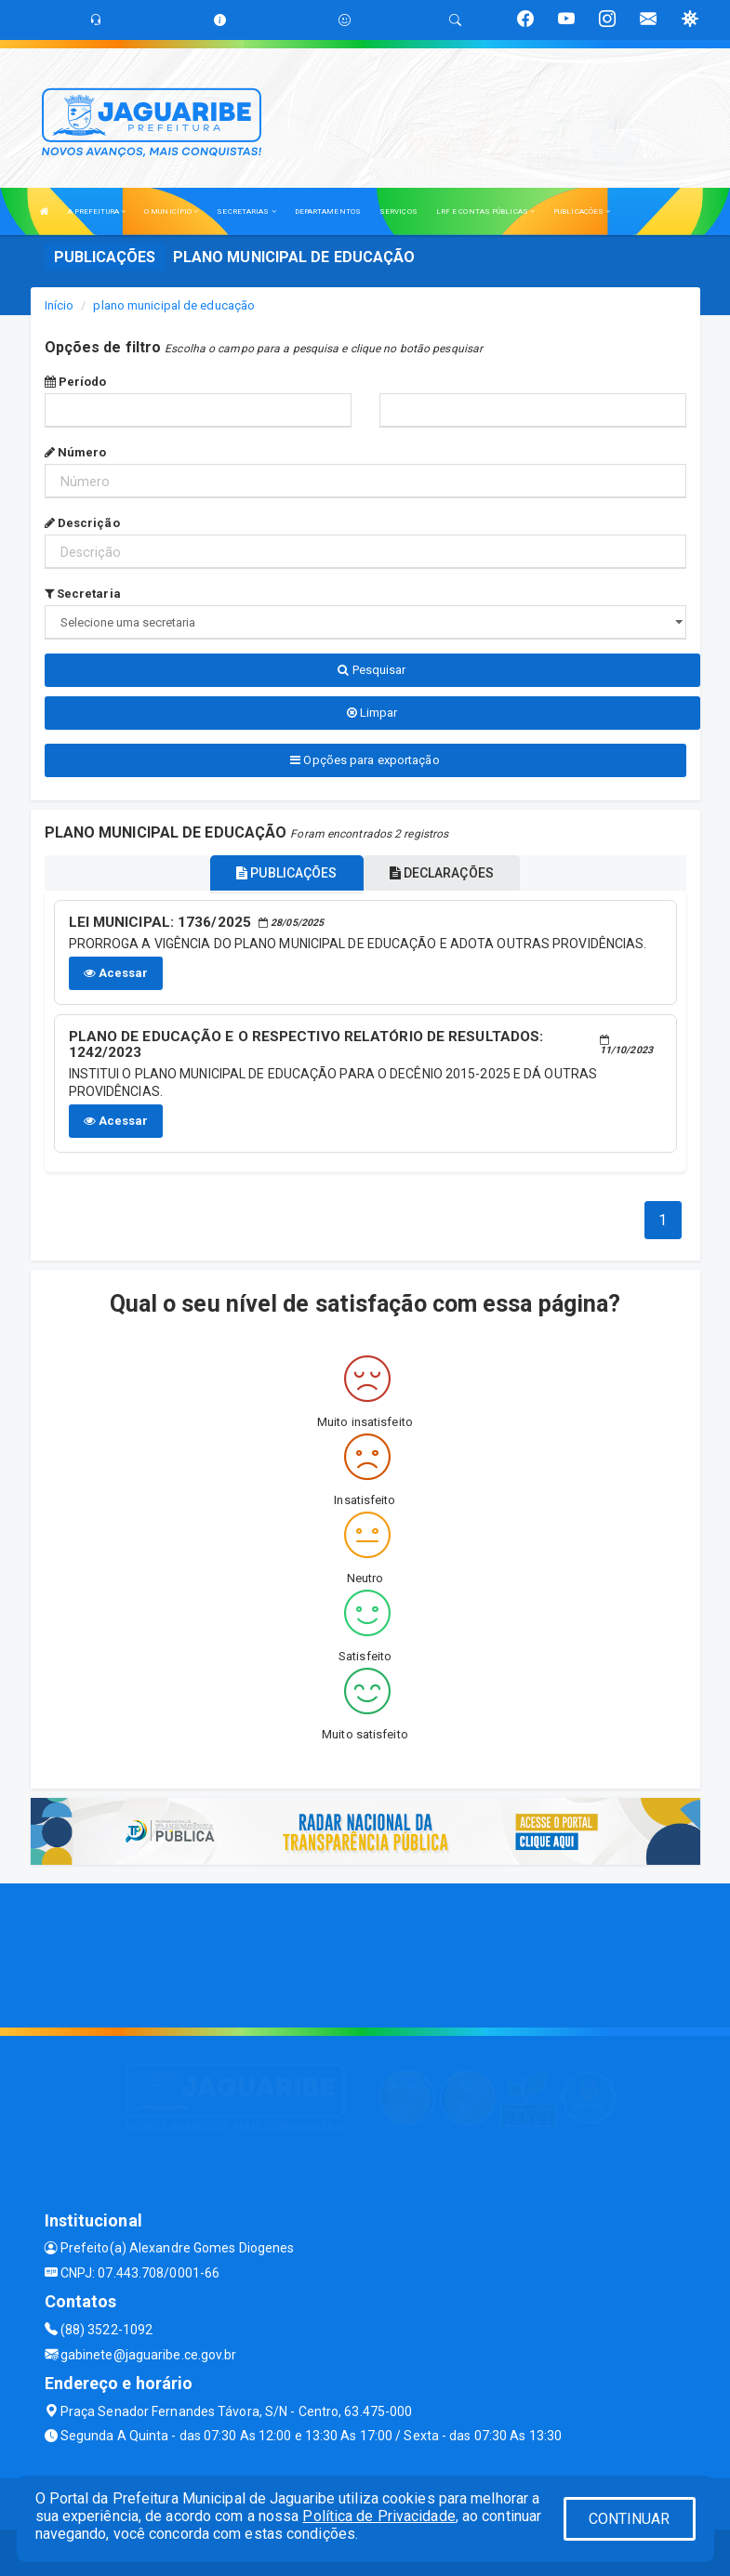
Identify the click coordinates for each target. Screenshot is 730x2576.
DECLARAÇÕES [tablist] (442, 872)
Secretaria (83, 594)
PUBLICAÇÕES (581, 211)
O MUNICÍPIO (171, 211)
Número (76, 452)
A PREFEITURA (97, 211)
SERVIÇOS (398, 211)
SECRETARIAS (246, 211)
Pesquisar (371, 670)
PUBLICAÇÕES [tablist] (286, 872)
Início (59, 305)
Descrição (82, 523)
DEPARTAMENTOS (328, 211)
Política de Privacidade (378, 2516)
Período (76, 382)
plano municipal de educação (174, 305)
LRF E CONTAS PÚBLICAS (485, 211)
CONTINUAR (629, 2519)
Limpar (372, 713)
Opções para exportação (364, 760)
